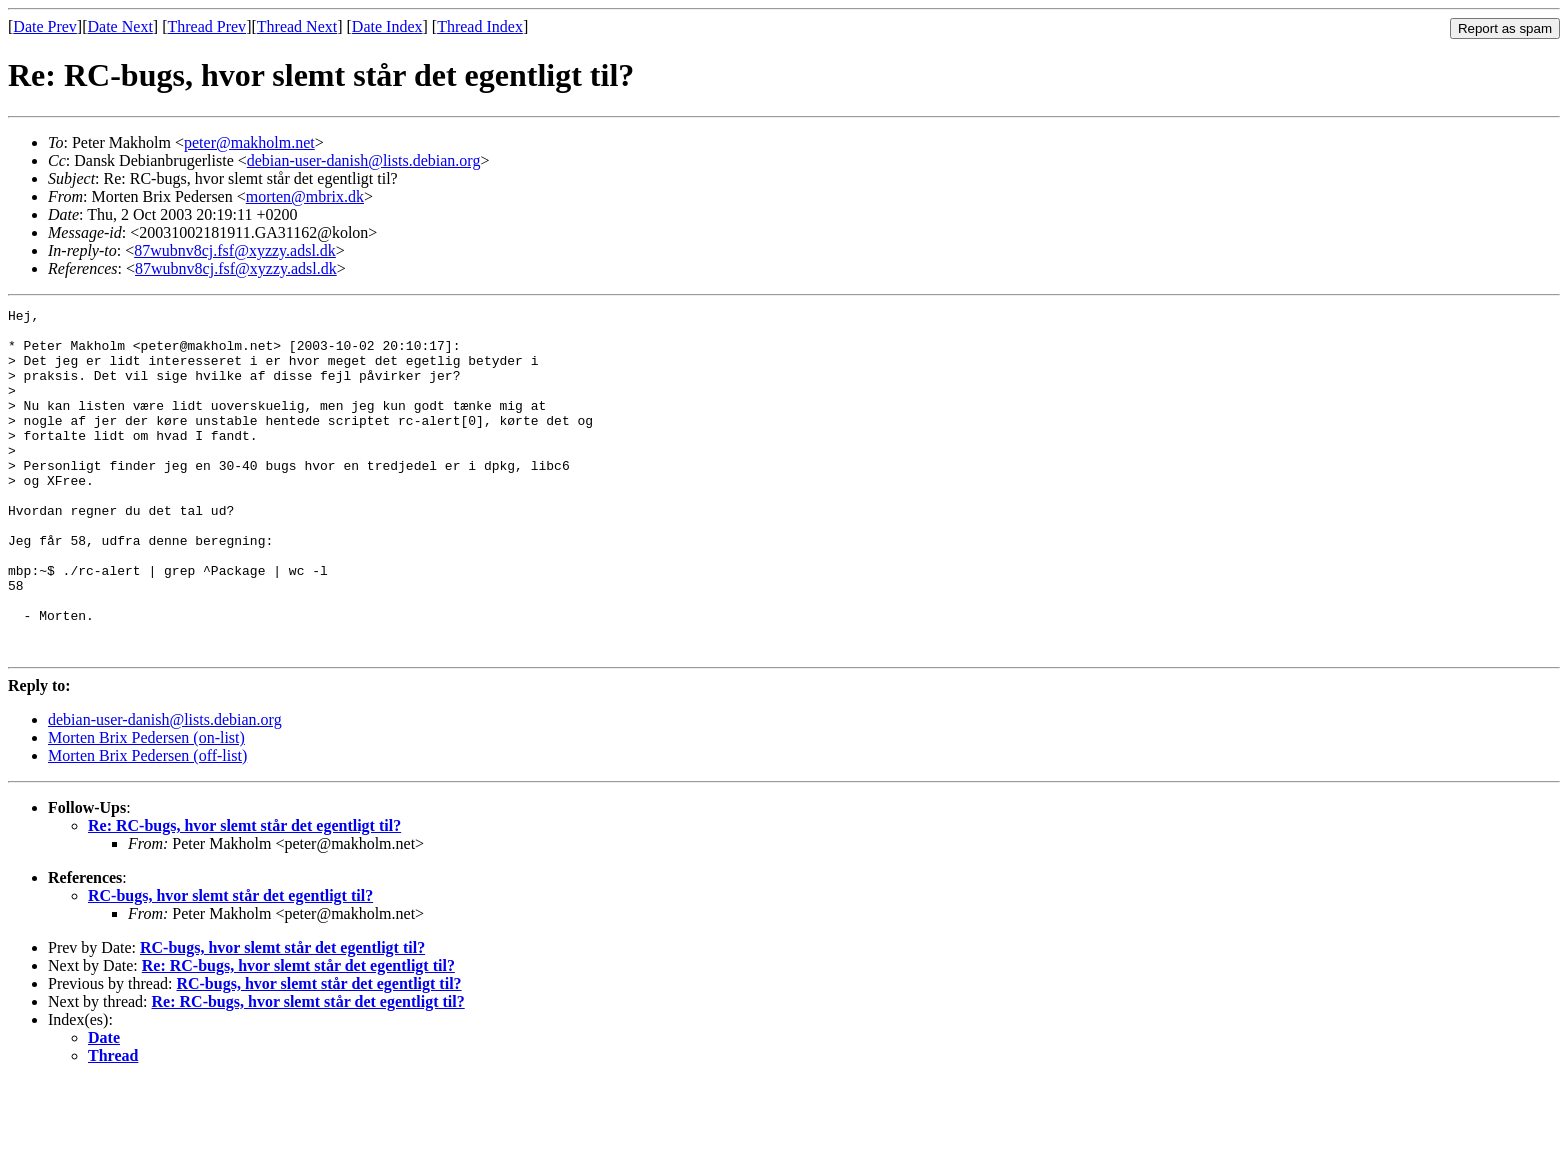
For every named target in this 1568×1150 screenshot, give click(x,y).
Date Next (120, 26)
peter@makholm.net (249, 142)
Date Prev (45, 26)
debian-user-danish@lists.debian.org (364, 160)
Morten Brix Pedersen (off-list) (147, 824)
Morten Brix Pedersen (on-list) (146, 806)
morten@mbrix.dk (305, 196)
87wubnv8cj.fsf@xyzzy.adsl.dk (235, 250)
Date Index (387, 26)
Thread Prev (206, 26)
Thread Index (480, 26)
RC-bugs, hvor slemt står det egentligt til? (230, 964)
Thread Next (297, 26)
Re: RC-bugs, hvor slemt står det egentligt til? (244, 894)
